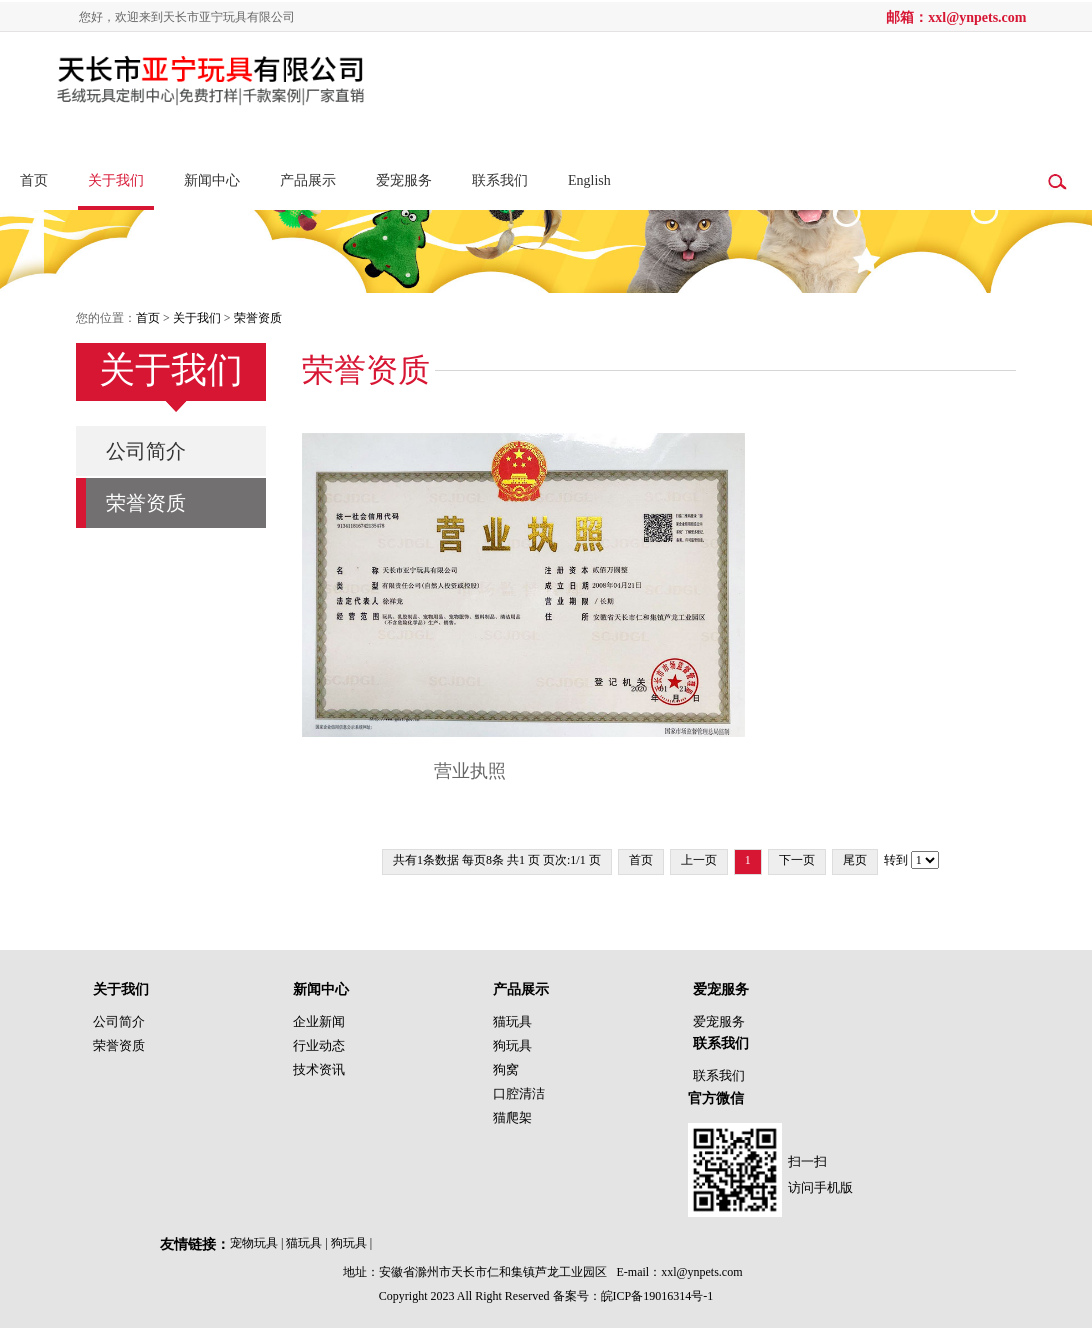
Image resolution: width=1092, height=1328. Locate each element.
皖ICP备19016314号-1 (657, 1296)
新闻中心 (212, 180)
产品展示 (308, 180)
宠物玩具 (258, 1243)
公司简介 (146, 451)
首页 (34, 180)
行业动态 (319, 1045)
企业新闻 (319, 1021)
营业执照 (470, 771)
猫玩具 (512, 1021)
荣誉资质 (258, 318)
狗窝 (506, 1069)
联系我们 (500, 180)
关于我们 (116, 180)
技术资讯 (319, 1069)
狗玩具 (512, 1045)
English (589, 180)
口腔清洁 (519, 1093)
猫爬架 (512, 1117)
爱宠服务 (404, 180)
